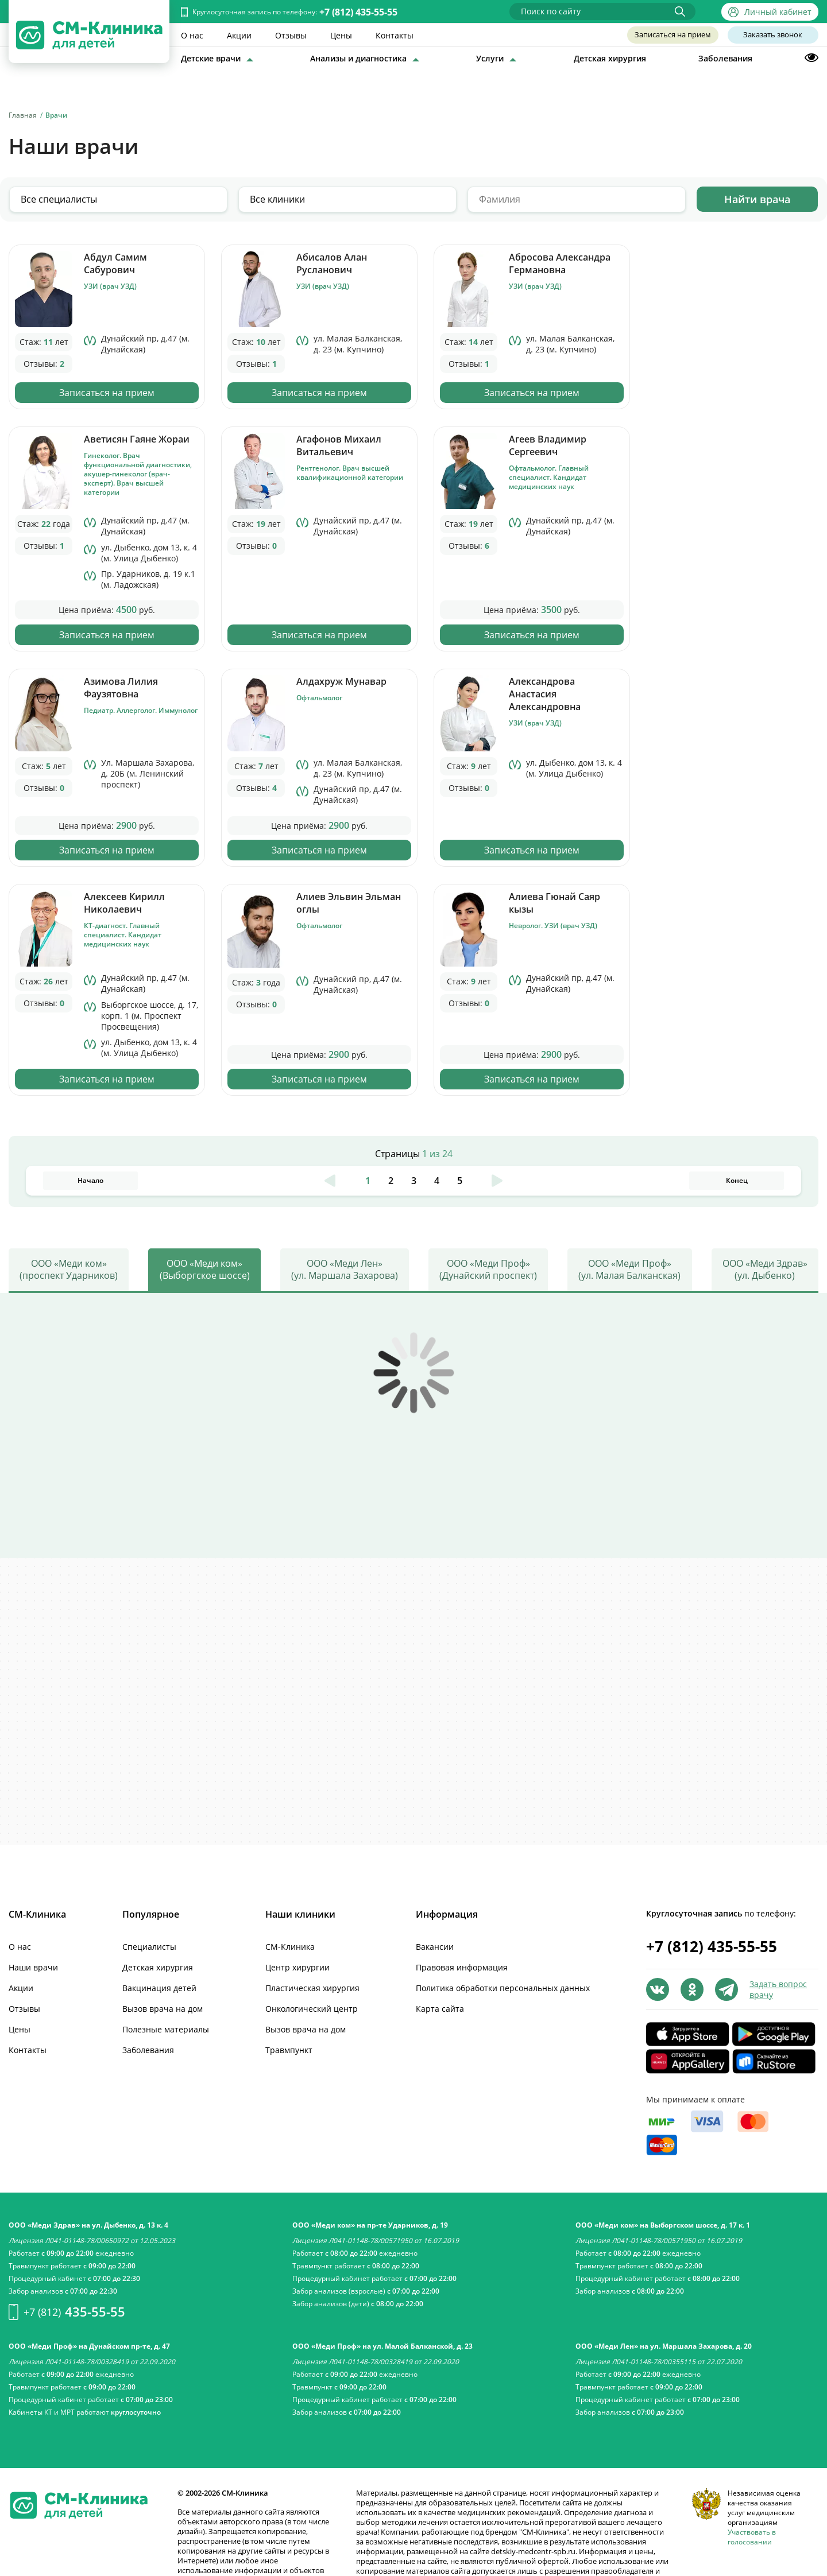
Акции (239, 35)
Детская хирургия (610, 58)
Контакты (394, 35)
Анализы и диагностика (358, 58)
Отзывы (291, 35)
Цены (341, 35)
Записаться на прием (671, 35)
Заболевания (725, 58)
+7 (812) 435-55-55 (358, 12)
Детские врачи (211, 58)
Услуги (490, 58)
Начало (90, 1010)
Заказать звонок (772, 35)
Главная (23, 115)
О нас (192, 35)
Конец (737, 1010)
